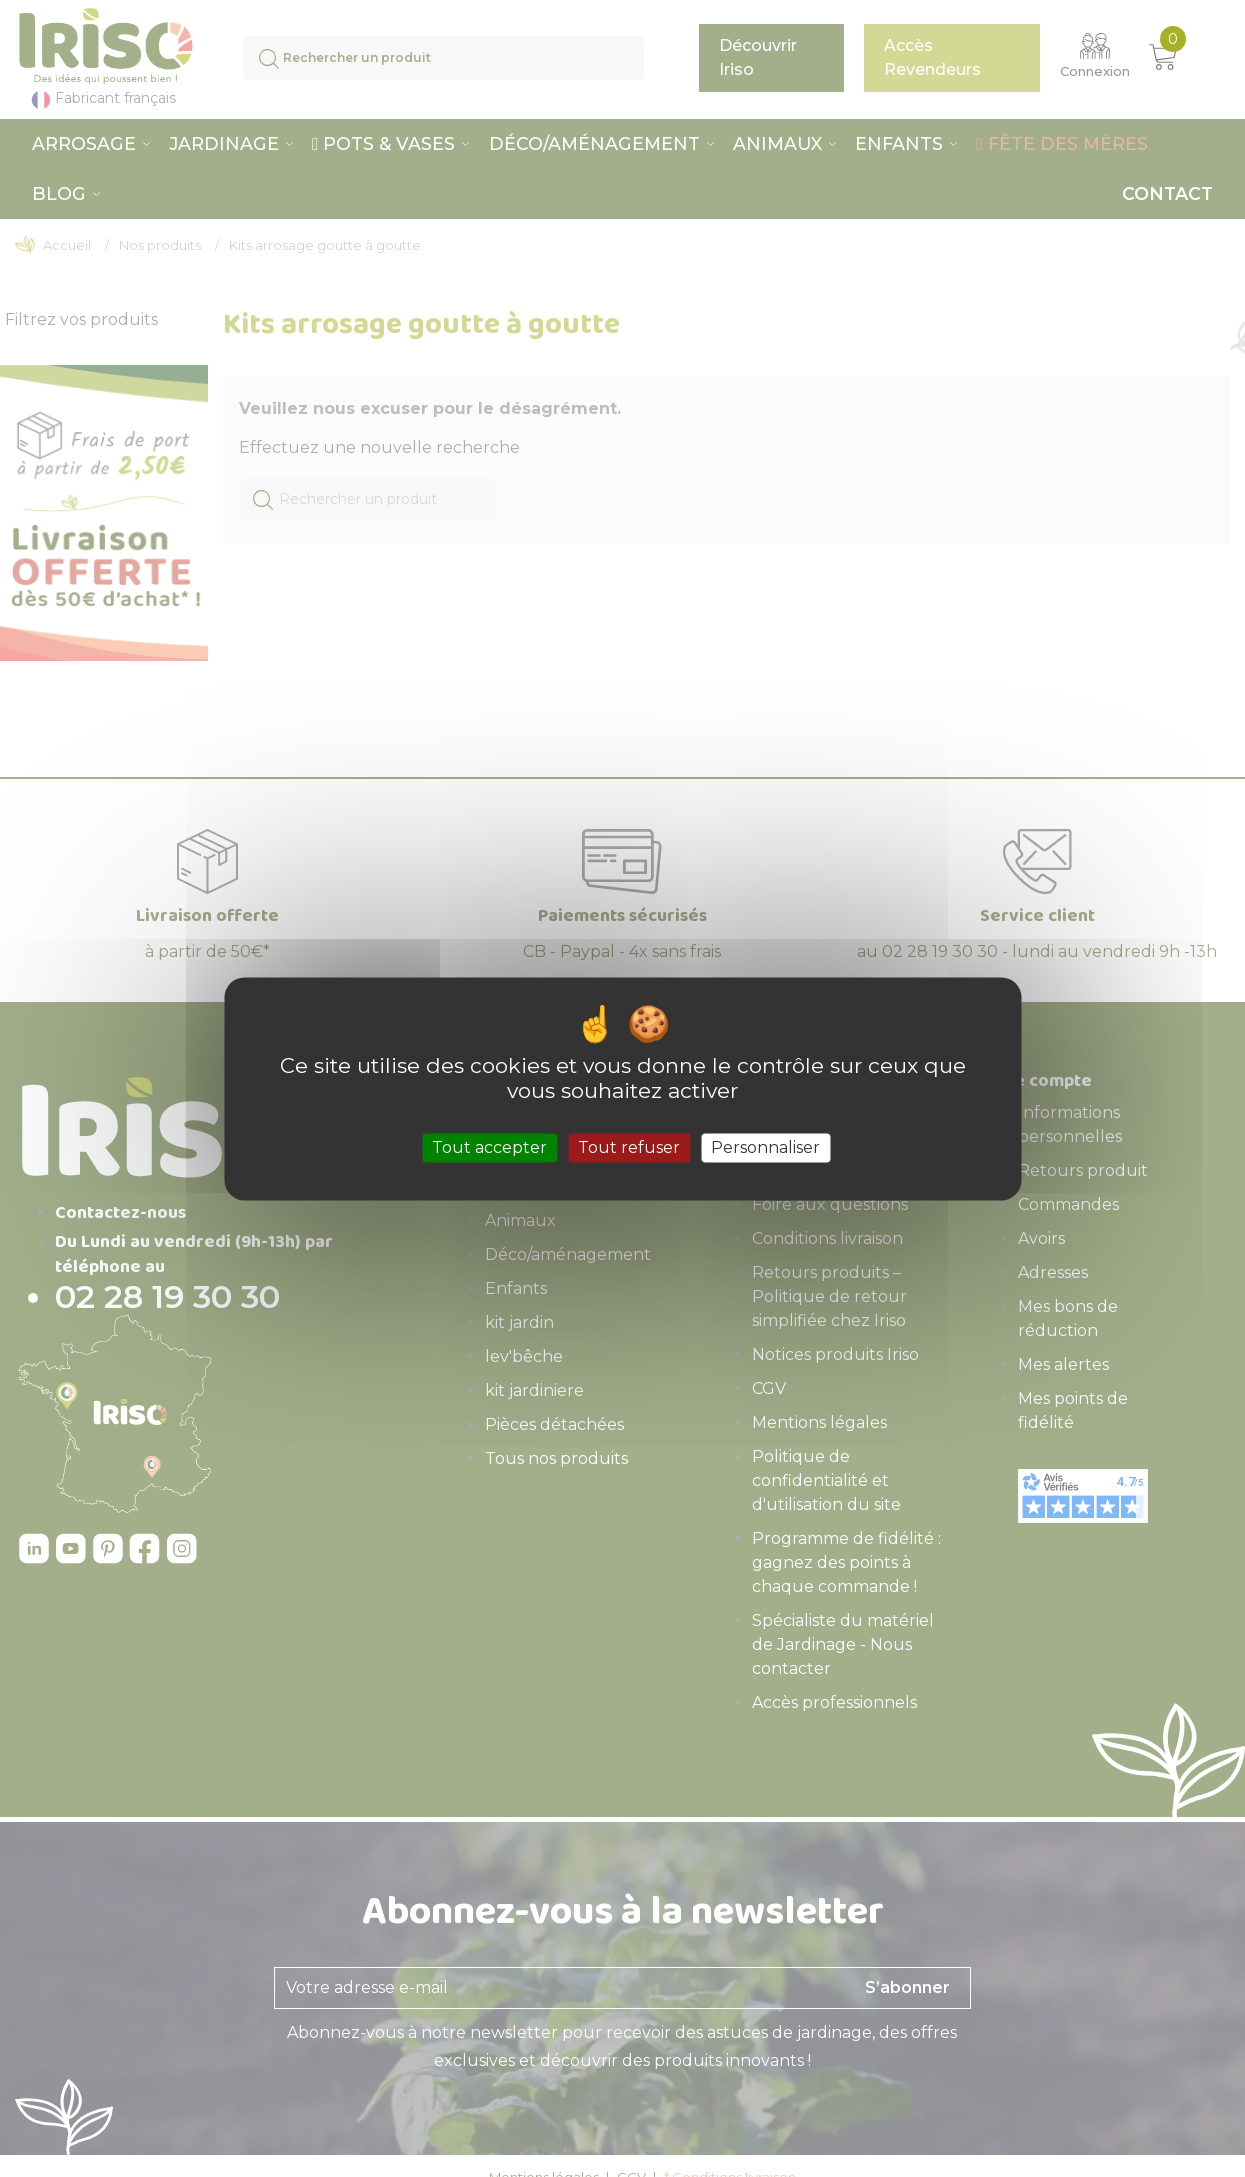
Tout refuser (629, 1147)
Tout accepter (489, 1147)
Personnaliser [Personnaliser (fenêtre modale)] (765, 1147)
